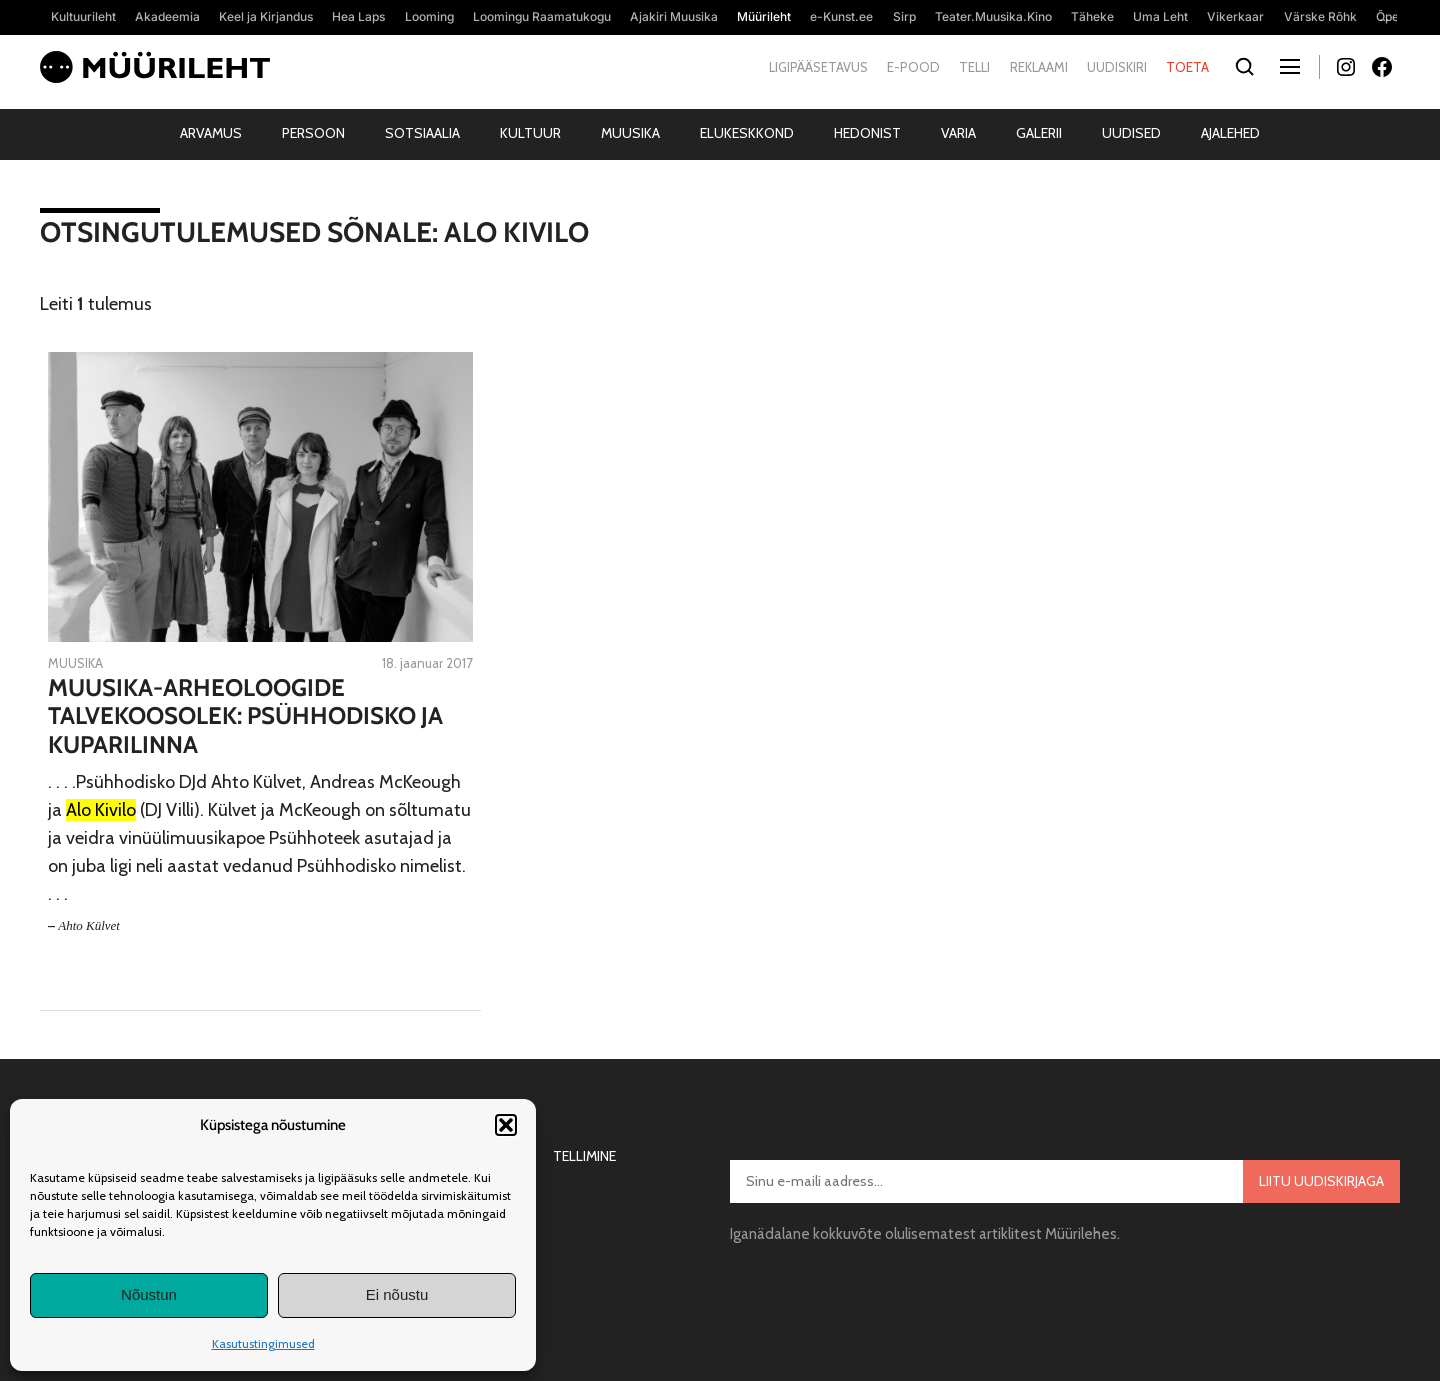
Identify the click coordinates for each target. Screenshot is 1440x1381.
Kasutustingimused (263, 1343)
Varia (958, 133)
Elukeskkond (747, 133)
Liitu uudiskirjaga (1321, 1181)
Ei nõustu (397, 1294)
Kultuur (530, 133)
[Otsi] (1244, 67)
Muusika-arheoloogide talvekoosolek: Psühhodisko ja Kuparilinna (245, 717)
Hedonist (867, 133)
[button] (506, 1125)
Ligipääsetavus (818, 67)
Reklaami (1039, 67)
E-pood (913, 67)
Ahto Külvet (89, 925)
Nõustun (149, 1294)
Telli (974, 67)
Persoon (313, 133)
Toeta (1187, 67)
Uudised (1131, 133)
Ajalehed (1230, 133)
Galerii (1039, 133)
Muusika (630, 133)
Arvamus (211, 133)
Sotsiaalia (422, 133)
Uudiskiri (1117, 67)
